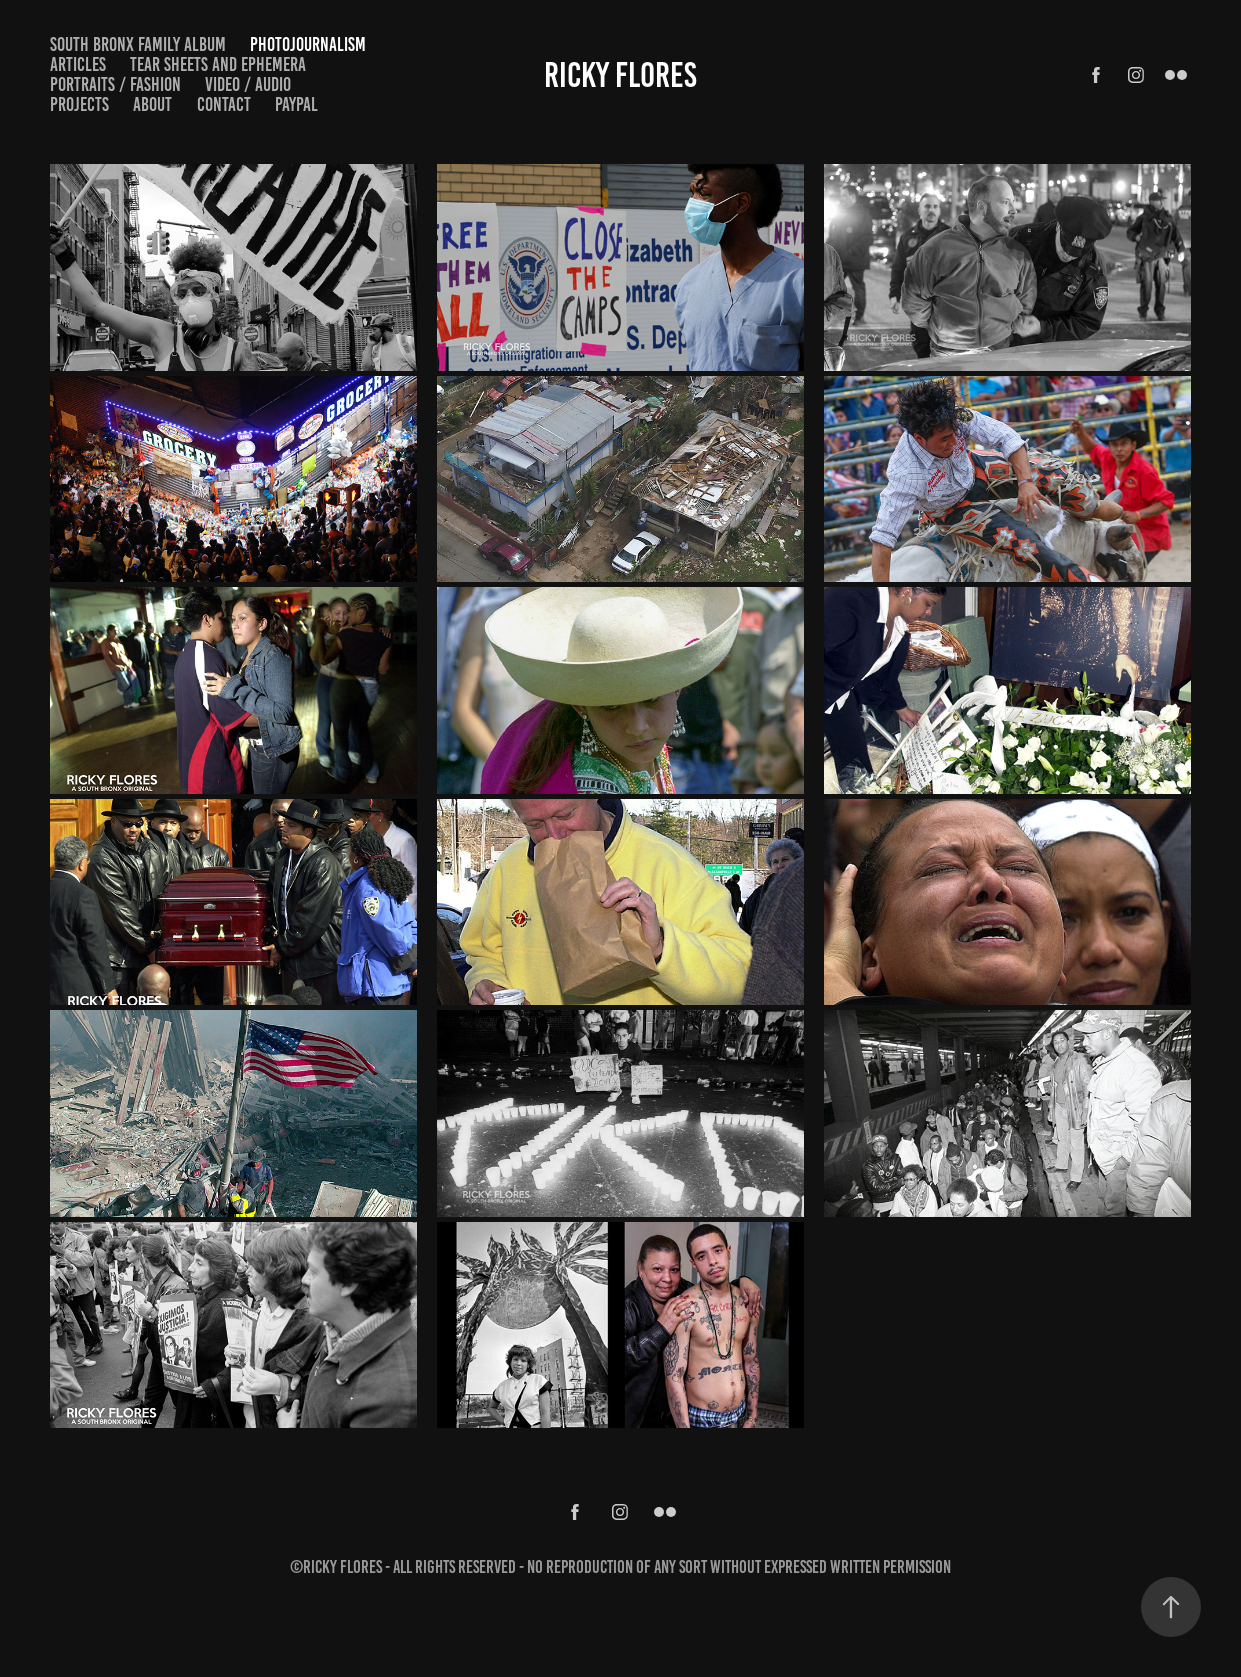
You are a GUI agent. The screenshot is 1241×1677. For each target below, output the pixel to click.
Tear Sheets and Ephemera (218, 64)
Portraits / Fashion (115, 84)
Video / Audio (248, 84)
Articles (78, 64)
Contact (224, 104)
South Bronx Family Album (138, 44)
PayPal (296, 104)
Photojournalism (308, 44)
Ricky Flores (620, 75)
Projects (79, 104)
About (152, 104)
